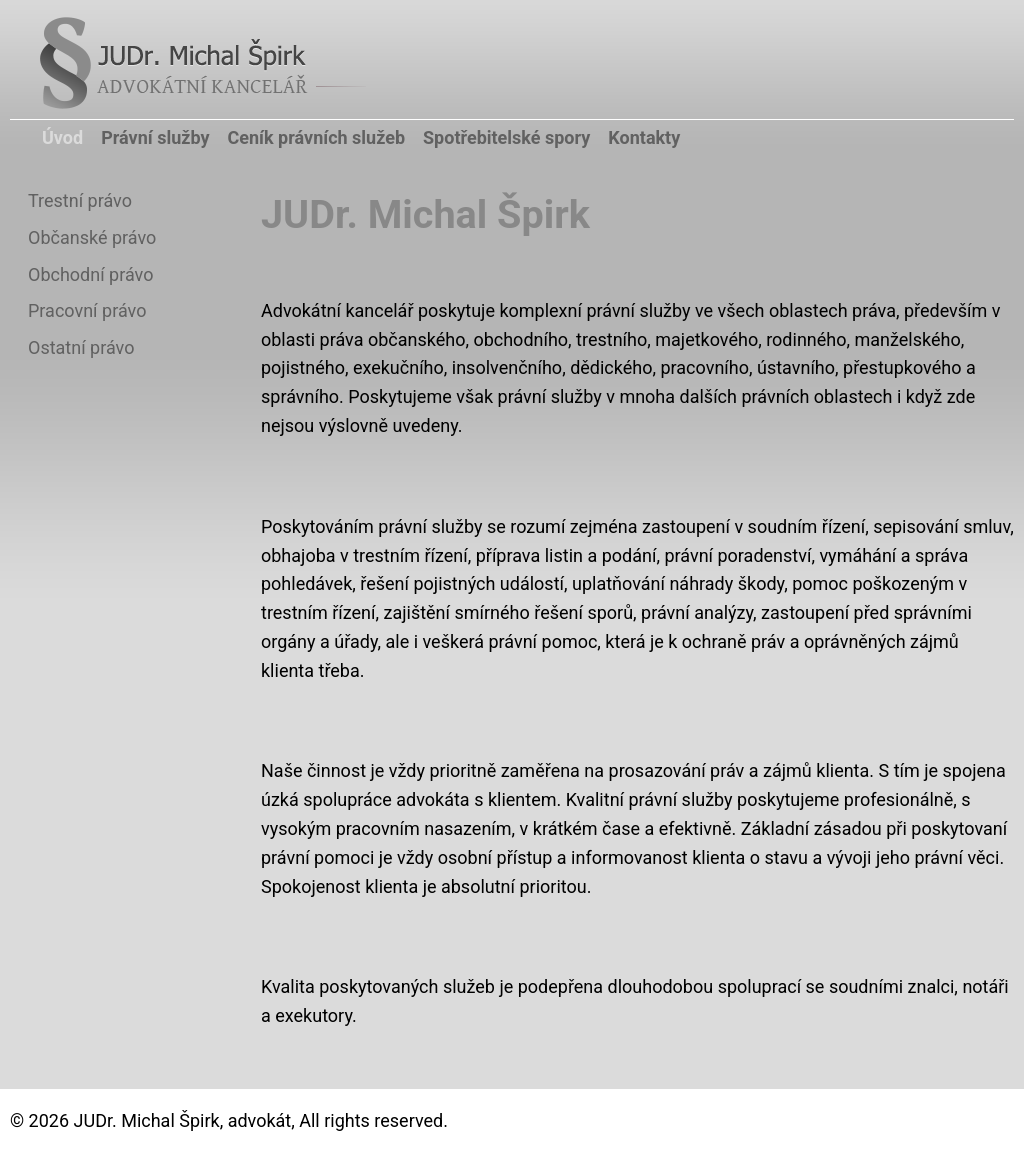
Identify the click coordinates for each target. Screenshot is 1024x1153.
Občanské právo (92, 237)
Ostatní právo (81, 347)
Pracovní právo (87, 310)
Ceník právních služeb (317, 137)
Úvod (62, 137)
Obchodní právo (90, 274)
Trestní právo (80, 200)
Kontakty (644, 137)
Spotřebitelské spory (506, 137)
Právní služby (155, 137)
